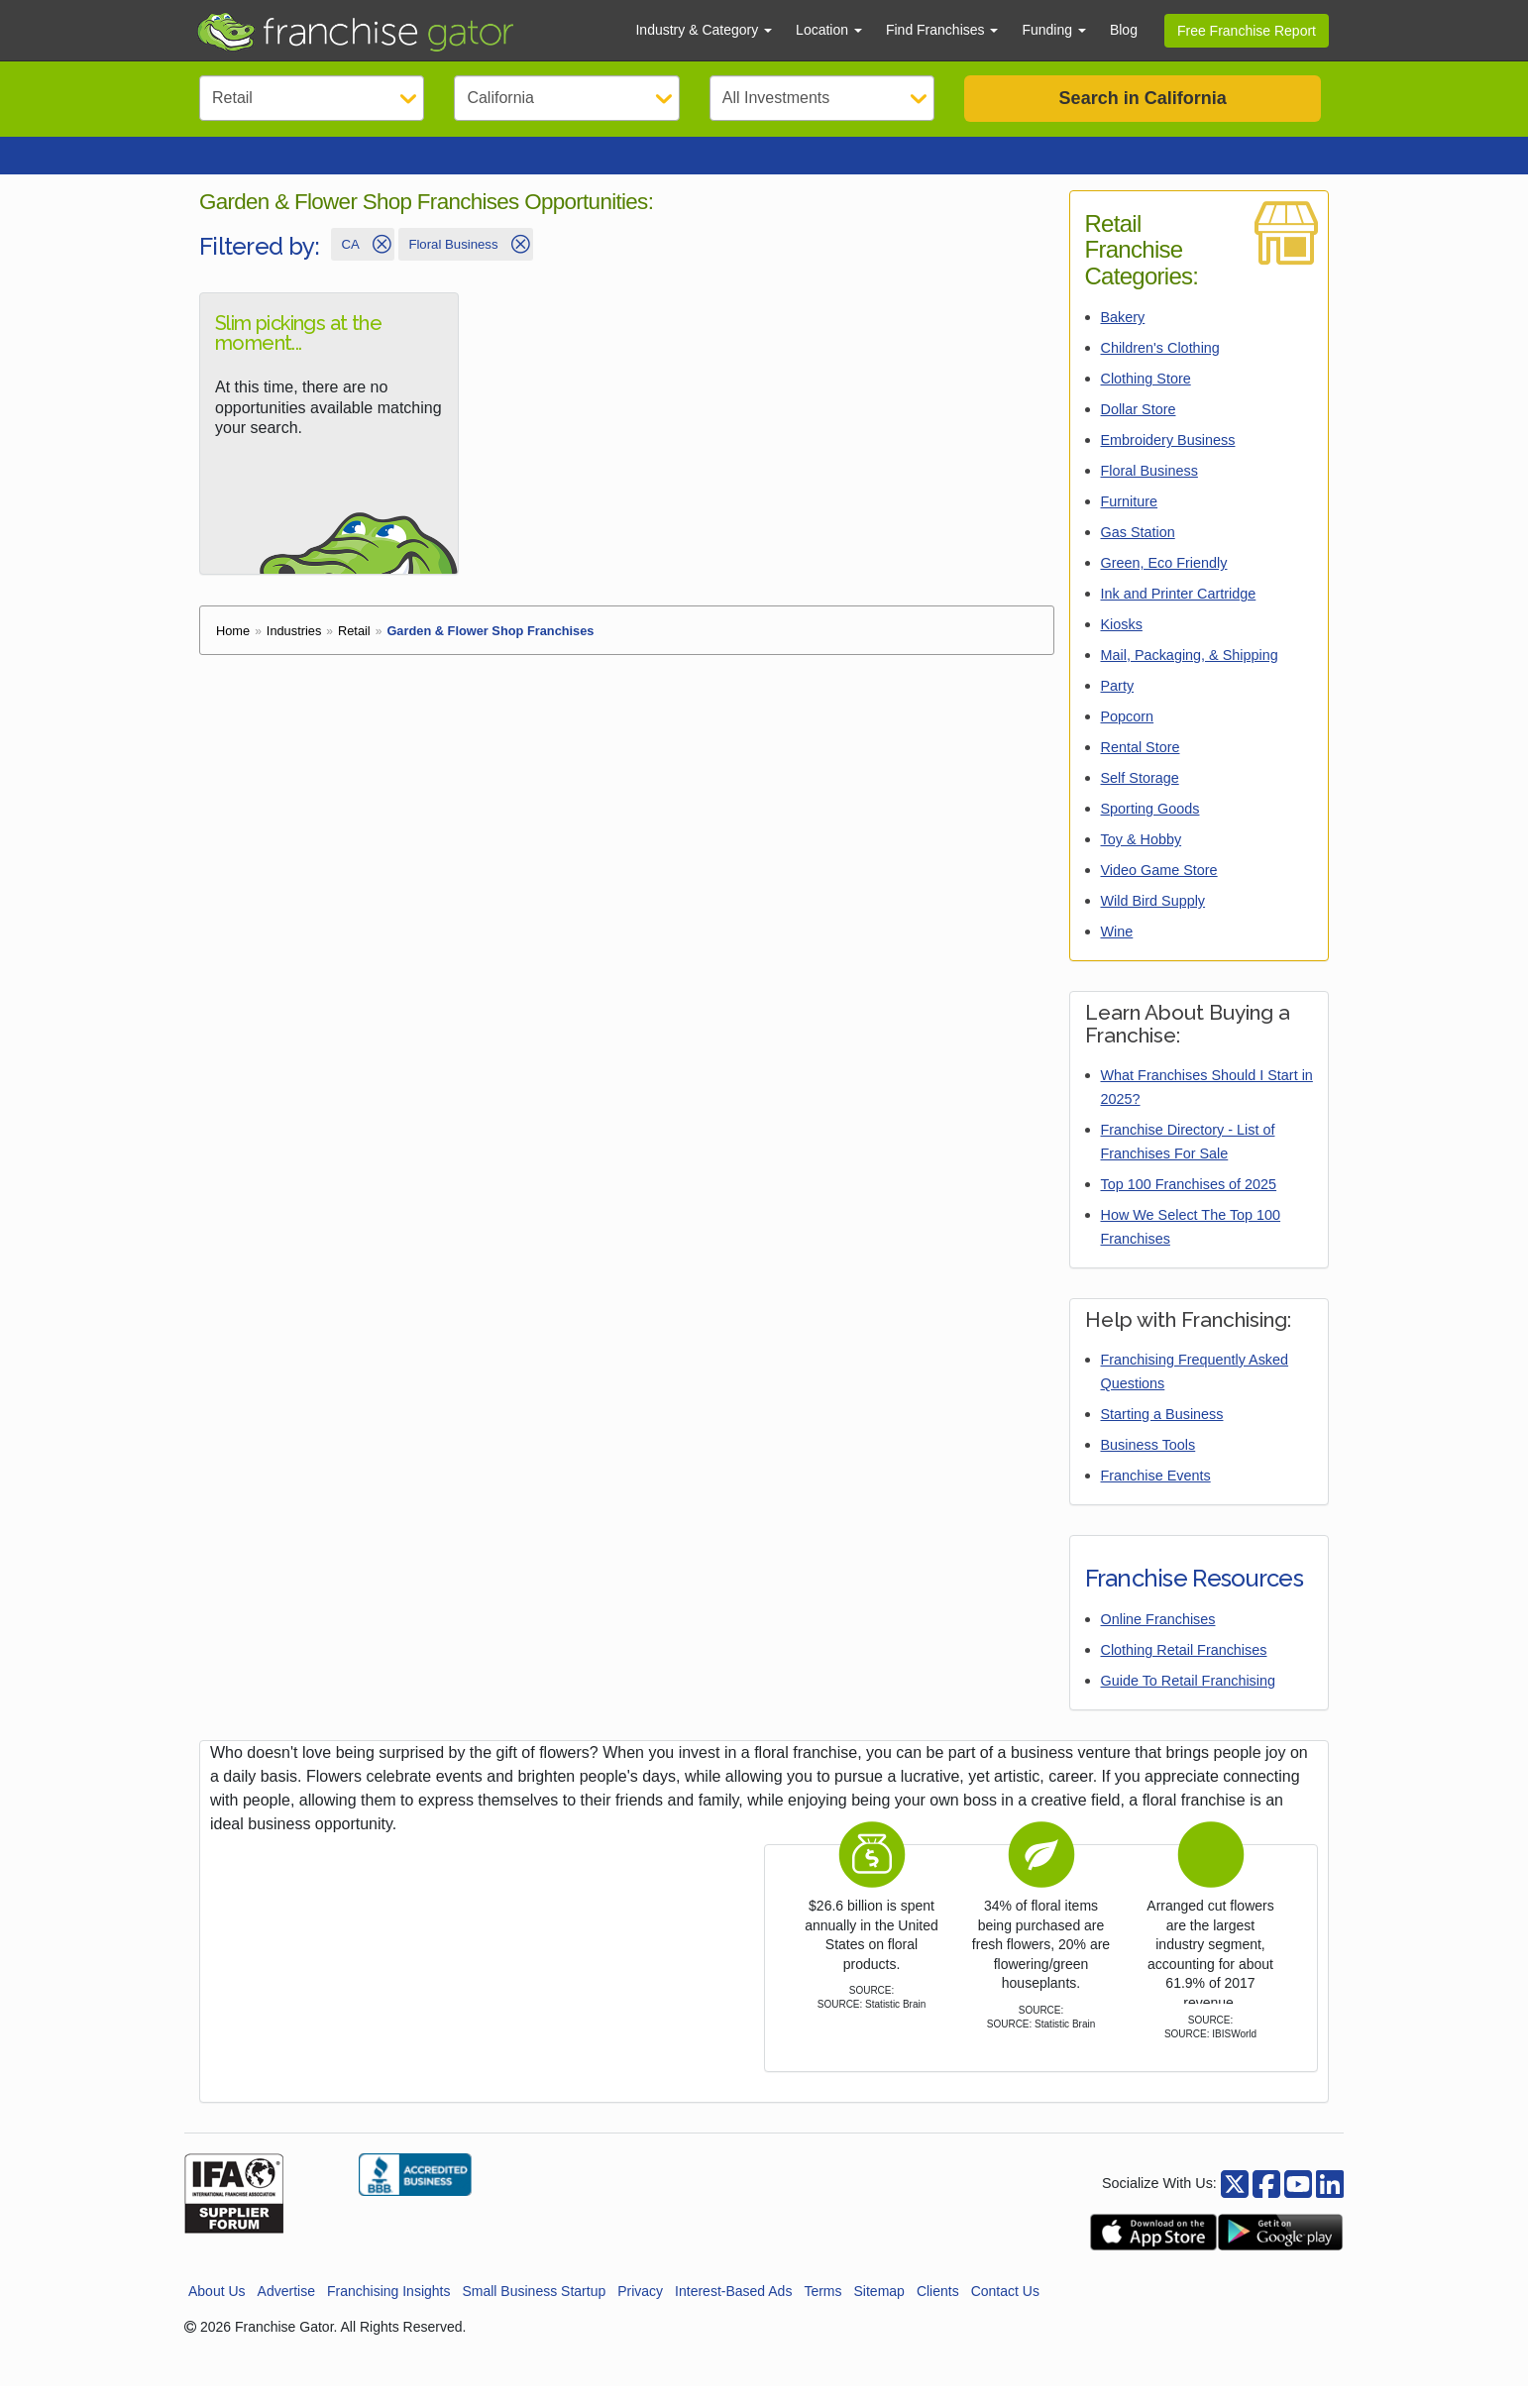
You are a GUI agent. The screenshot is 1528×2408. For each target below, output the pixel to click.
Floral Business (1149, 492)
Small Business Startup (533, 2313)
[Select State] (566, 98)
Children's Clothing (1160, 370)
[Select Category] (311, 98)
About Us (217, 2313)
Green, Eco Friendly (1164, 585)
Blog (1124, 30)
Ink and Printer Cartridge (1178, 615)
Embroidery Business (1168, 462)
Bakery (1123, 339)
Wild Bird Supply (1153, 922)
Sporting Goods (1150, 830)
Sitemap (879, 2313)
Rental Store (1140, 769)
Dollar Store (1138, 431)
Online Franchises (1158, 1641)
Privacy (640, 2313)
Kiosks (1122, 646)
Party (1118, 707)
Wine (1117, 953)
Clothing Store (1146, 400)
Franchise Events (1156, 1497)
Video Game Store (1159, 892)
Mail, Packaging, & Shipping (1189, 677)
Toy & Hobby (1141, 861)
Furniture (1129, 523)
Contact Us (1005, 2313)
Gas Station (1138, 554)
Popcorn (1127, 738)
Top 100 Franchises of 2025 (1189, 1206)
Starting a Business (1162, 1436)
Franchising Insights (389, 2313)
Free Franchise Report (1246, 31)
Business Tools (1148, 1467)
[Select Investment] (821, 98)
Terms (822, 2313)
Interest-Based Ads (733, 2313)
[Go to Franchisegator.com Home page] (403, 30)
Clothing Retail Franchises (1184, 1672)
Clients (938, 2313)
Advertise (286, 2313)
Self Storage (1140, 800)
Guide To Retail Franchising (1188, 1702)
